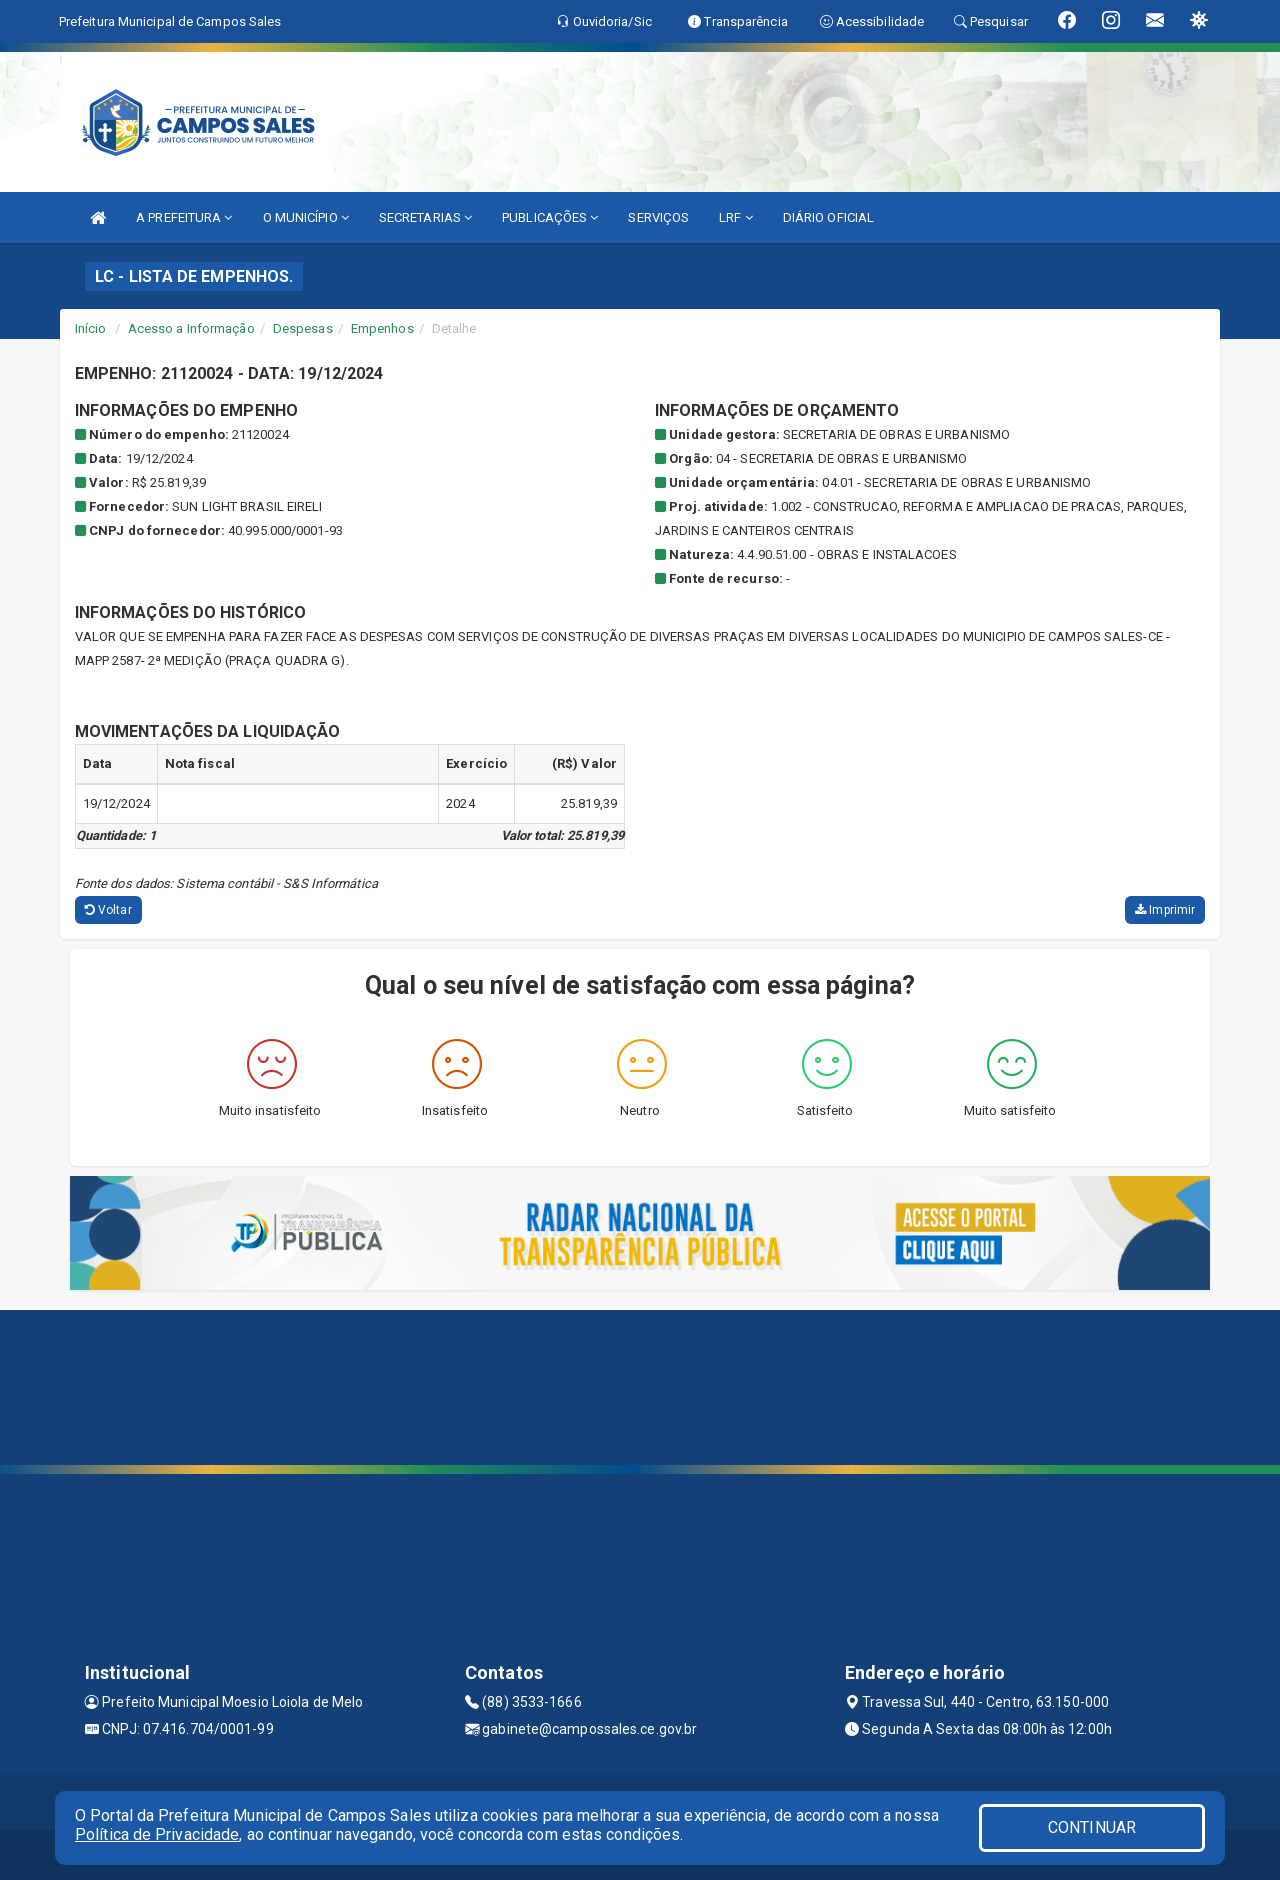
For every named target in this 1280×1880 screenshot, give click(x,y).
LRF (736, 217)
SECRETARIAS (425, 217)
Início (91, 328)
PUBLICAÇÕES (550, 217)
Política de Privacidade (157, 1834)
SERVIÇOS (658, 217)
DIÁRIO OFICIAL (828, 217)
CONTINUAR (1092, 1827)
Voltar (108, 910)
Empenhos (382, 328)
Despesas (303, 328)
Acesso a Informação (191, 328)
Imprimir (1165, 910)
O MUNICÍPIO (306, 217)
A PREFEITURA (184, 217)
